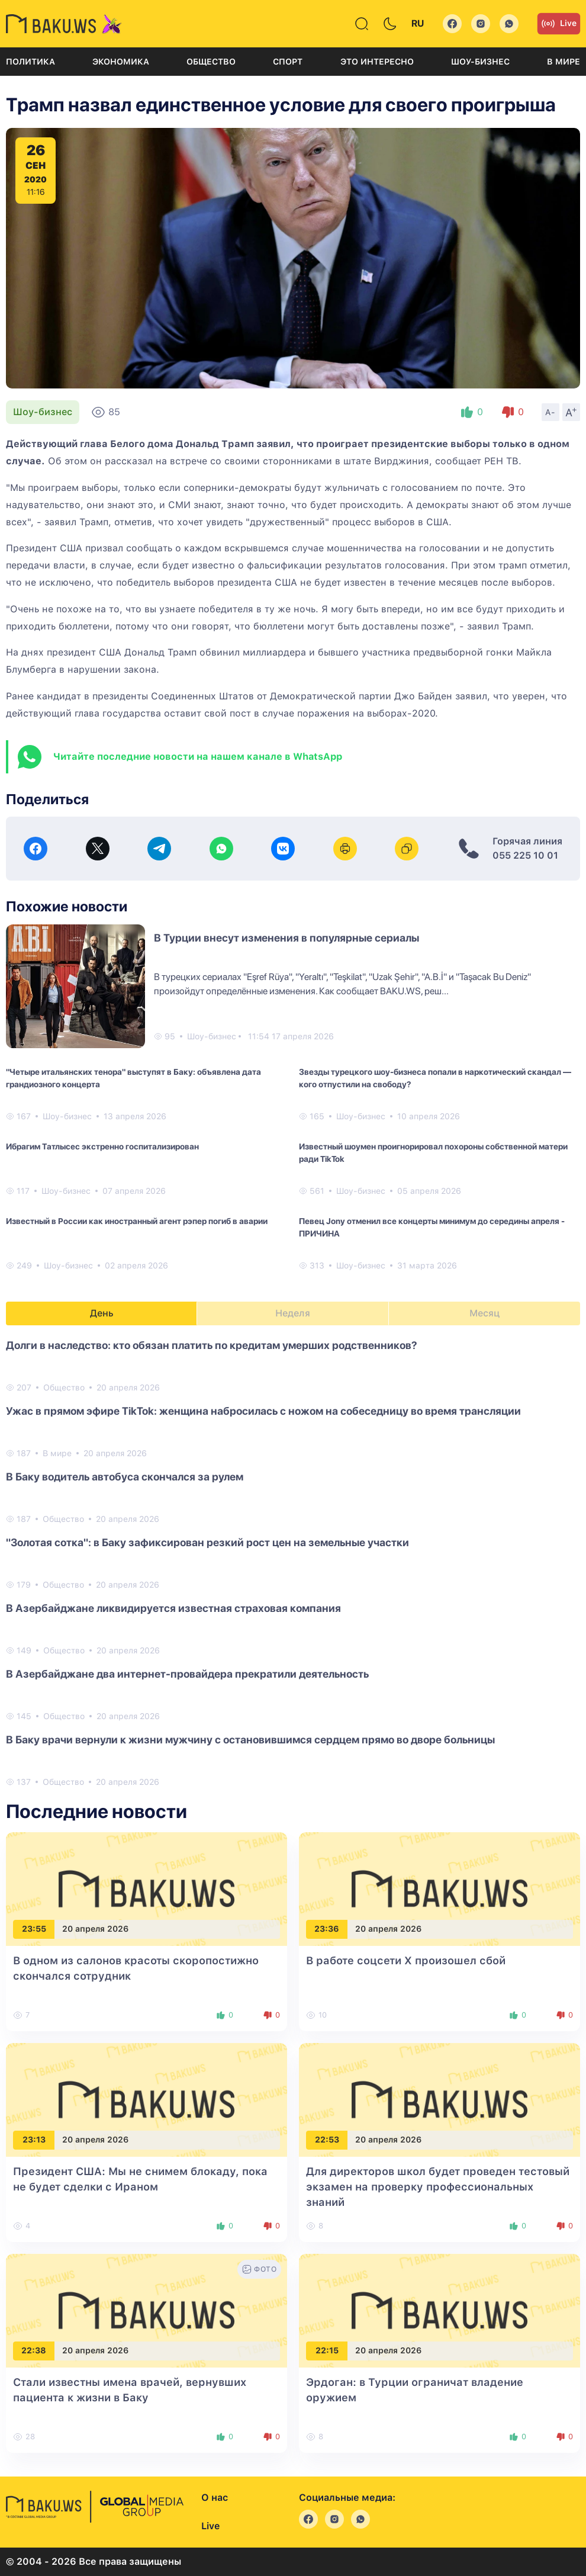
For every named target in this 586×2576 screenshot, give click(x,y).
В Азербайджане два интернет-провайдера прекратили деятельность (187, 1674)
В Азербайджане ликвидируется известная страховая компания (173, 1608)
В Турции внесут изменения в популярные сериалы (286, 938)
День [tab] (102, 1313)
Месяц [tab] (484, 1313)
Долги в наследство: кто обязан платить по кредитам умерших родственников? (211, 1345)
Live (559, 24)
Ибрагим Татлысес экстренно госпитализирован (102, 1146)
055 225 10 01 (525, 855)
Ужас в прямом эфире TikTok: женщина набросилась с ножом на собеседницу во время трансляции (263, 1411)
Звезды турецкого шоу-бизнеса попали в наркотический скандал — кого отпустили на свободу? (435, 1078)
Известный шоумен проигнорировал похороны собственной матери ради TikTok (433, 1153)
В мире (563, 61)
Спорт (287, 61)
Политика (30, 61)
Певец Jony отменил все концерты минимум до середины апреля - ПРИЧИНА (432, 1227)
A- (550, 412)
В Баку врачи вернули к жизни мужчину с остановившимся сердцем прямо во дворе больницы (250, 1739)
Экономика (120, 61)
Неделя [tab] (292, 1313)
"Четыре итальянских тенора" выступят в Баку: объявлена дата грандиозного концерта (133, 1078)
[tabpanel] (293, 1562)
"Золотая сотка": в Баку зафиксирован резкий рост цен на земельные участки (207, 1542)
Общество (211, 61)
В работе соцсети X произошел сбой (405, 1960)
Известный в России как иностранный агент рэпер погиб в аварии (137, 1221)
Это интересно (377, 61)
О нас (214, 2497)
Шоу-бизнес (480, 61)
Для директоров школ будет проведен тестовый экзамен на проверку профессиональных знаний (437, 2186)
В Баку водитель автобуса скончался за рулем (124, 1476)
